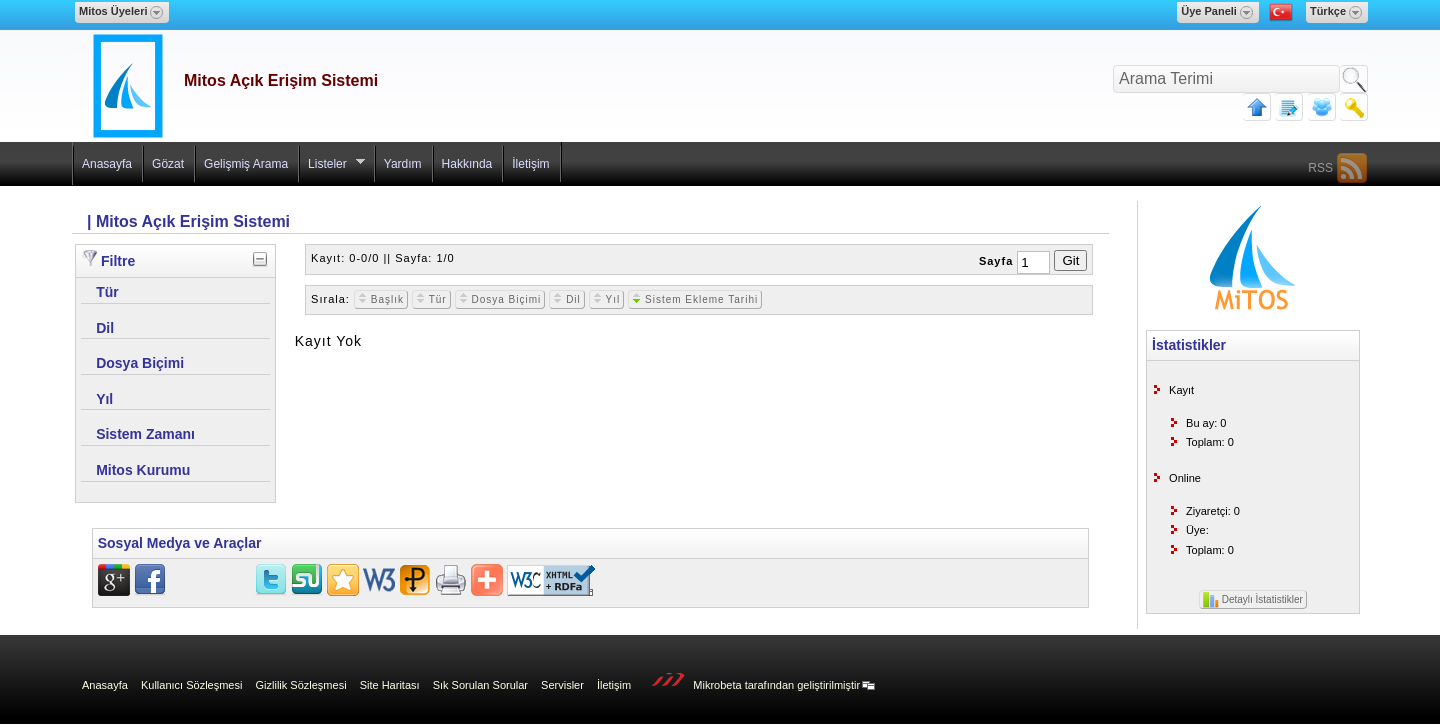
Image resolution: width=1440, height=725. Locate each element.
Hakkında (467, 164)
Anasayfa (107, 164)
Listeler (332, 168)
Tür (431, 299)
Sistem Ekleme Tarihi (695, 299)
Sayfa (996, 261)
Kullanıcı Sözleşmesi (192, 685)
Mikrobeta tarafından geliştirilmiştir (758, 682)
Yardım (403, 164)
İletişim (530, 164)
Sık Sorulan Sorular (480, 685)
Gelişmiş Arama (246, 164)
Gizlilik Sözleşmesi (301, 685)
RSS (1320, 168)
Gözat (168, 164)
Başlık (381, 299)
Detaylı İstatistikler (1253, 600)
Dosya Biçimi (500, 299)
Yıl (606, 299)
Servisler (562, 685)
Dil (566, 299)
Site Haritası (390, 685)
